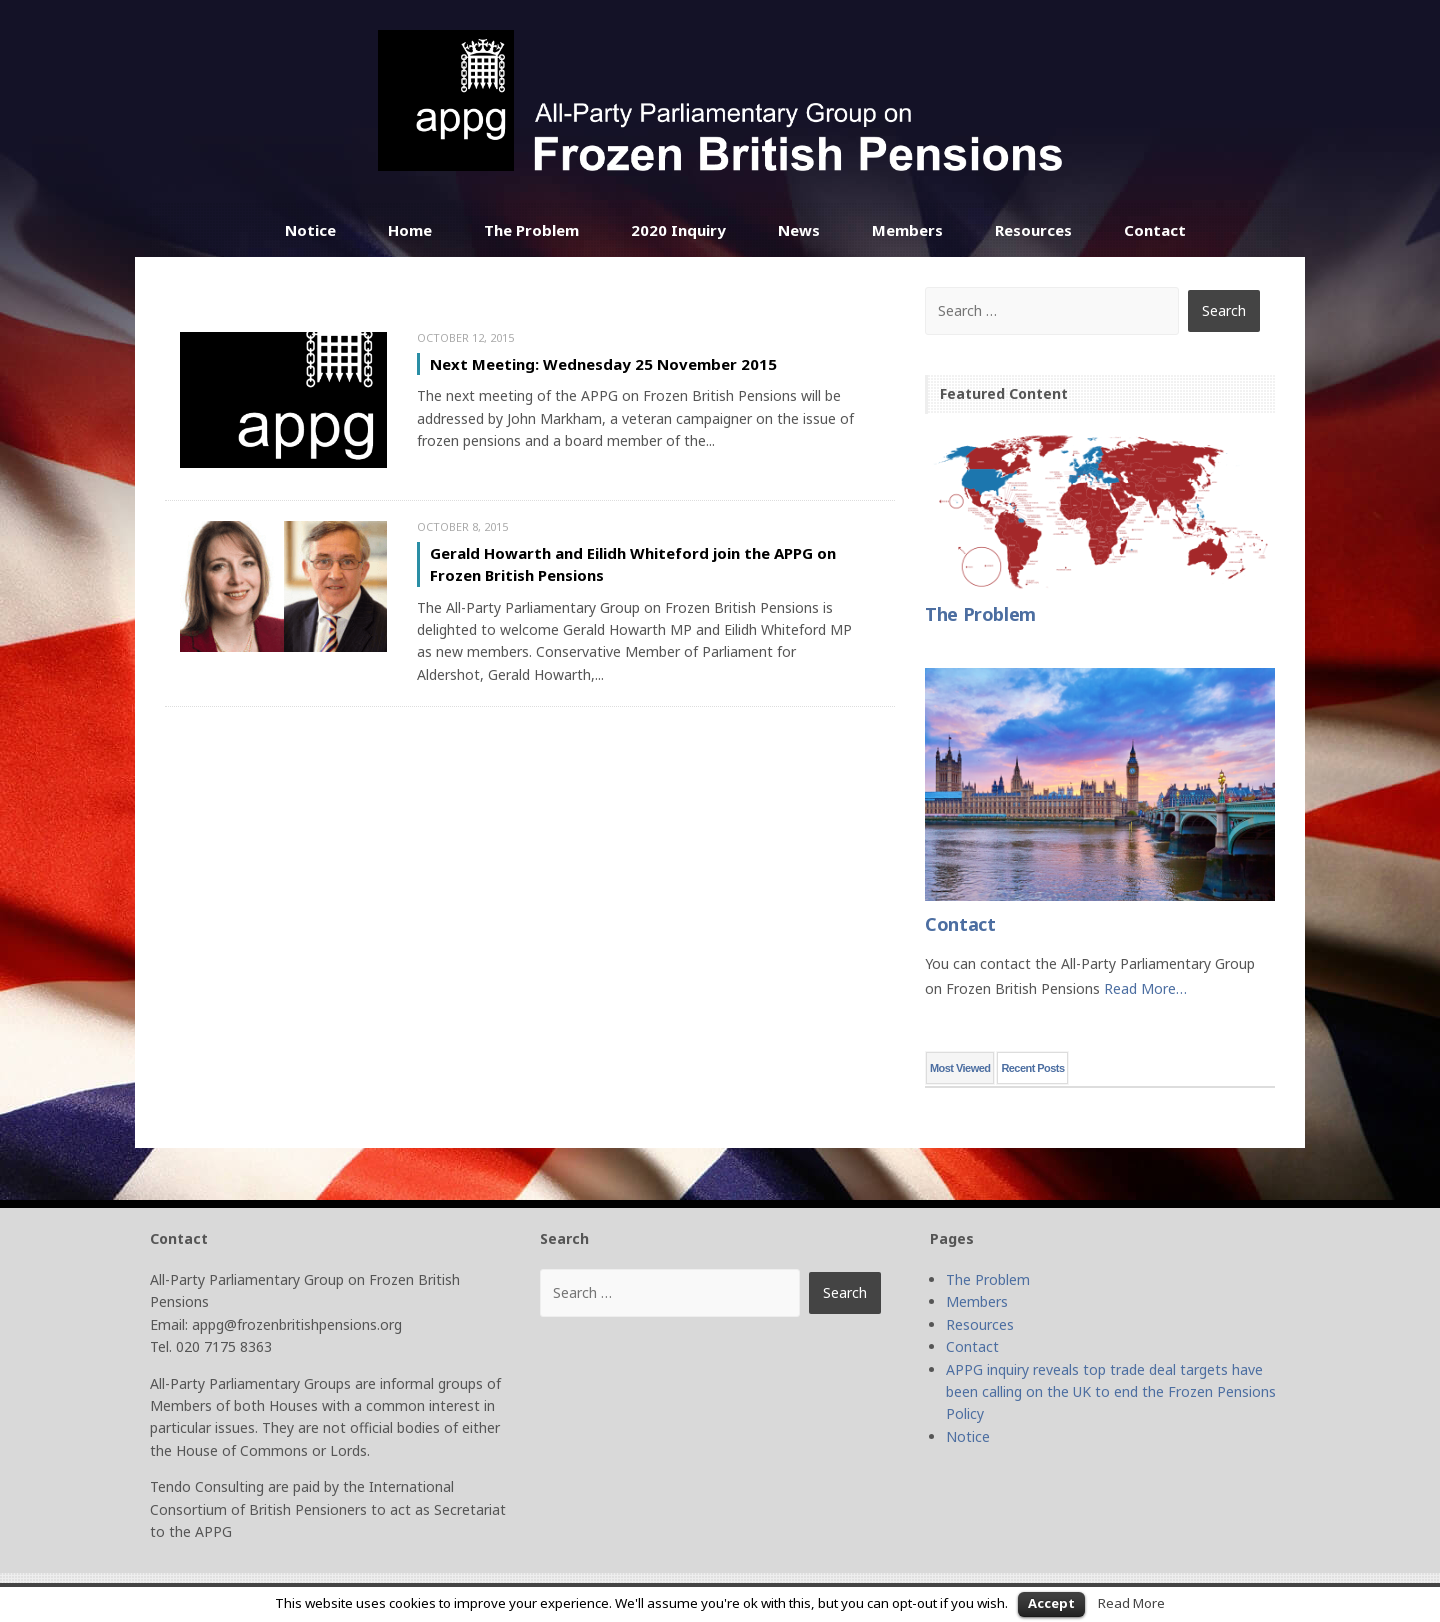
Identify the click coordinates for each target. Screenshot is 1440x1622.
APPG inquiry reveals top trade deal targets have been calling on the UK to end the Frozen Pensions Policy (1111, 1392)
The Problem (531, 230)
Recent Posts (1032, 1068)
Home (410, 230)
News (799, 230)
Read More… (1145, 988)
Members (907, 230)
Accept (1051, 1603)
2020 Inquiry (678, 230)
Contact (1155, 230)
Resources (1033, 230)
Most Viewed (960, 1068)
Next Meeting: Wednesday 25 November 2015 (603, 364)
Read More (1131, 1603)
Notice (310, 230)
